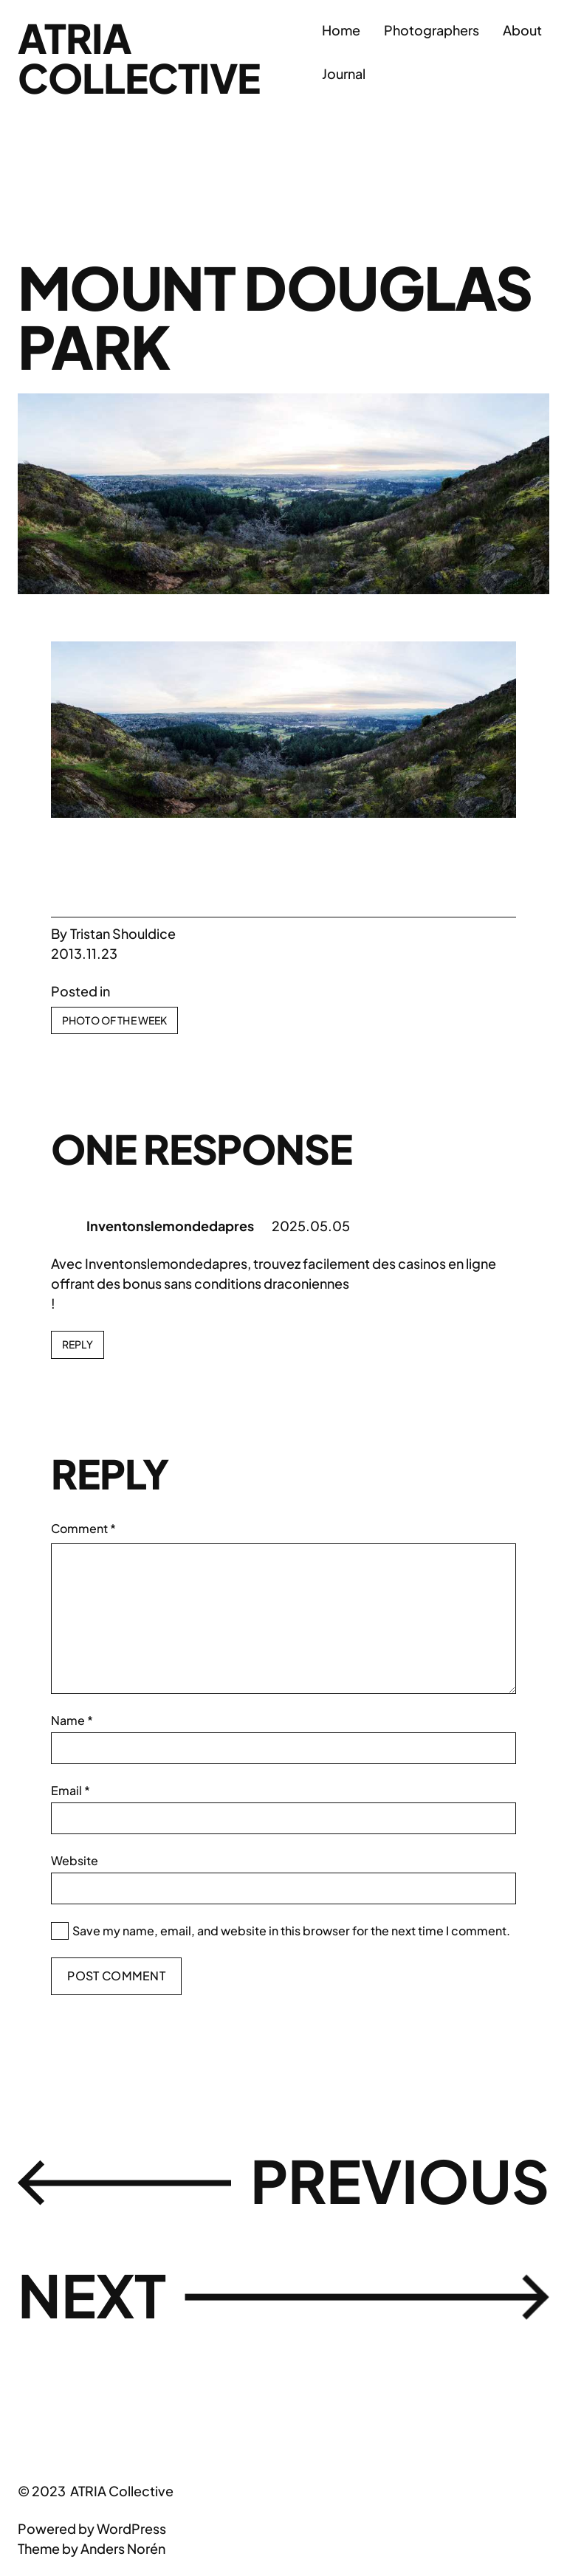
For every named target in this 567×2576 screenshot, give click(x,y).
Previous (399, 2180)
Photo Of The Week (114, 1020)
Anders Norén (122, 2548)
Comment (83, 1528)
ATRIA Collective (139, 58)
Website (74, 1860)
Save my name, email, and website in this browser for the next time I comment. (291, 1930)
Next (92, 2295)
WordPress (131, 2528)
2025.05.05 (311, 1225)
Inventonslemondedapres (170, 1225)
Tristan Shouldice (123, 933)
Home (341, 29)
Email (70, 1790)
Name (72, 1720)
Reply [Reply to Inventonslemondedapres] (77, 1344)
